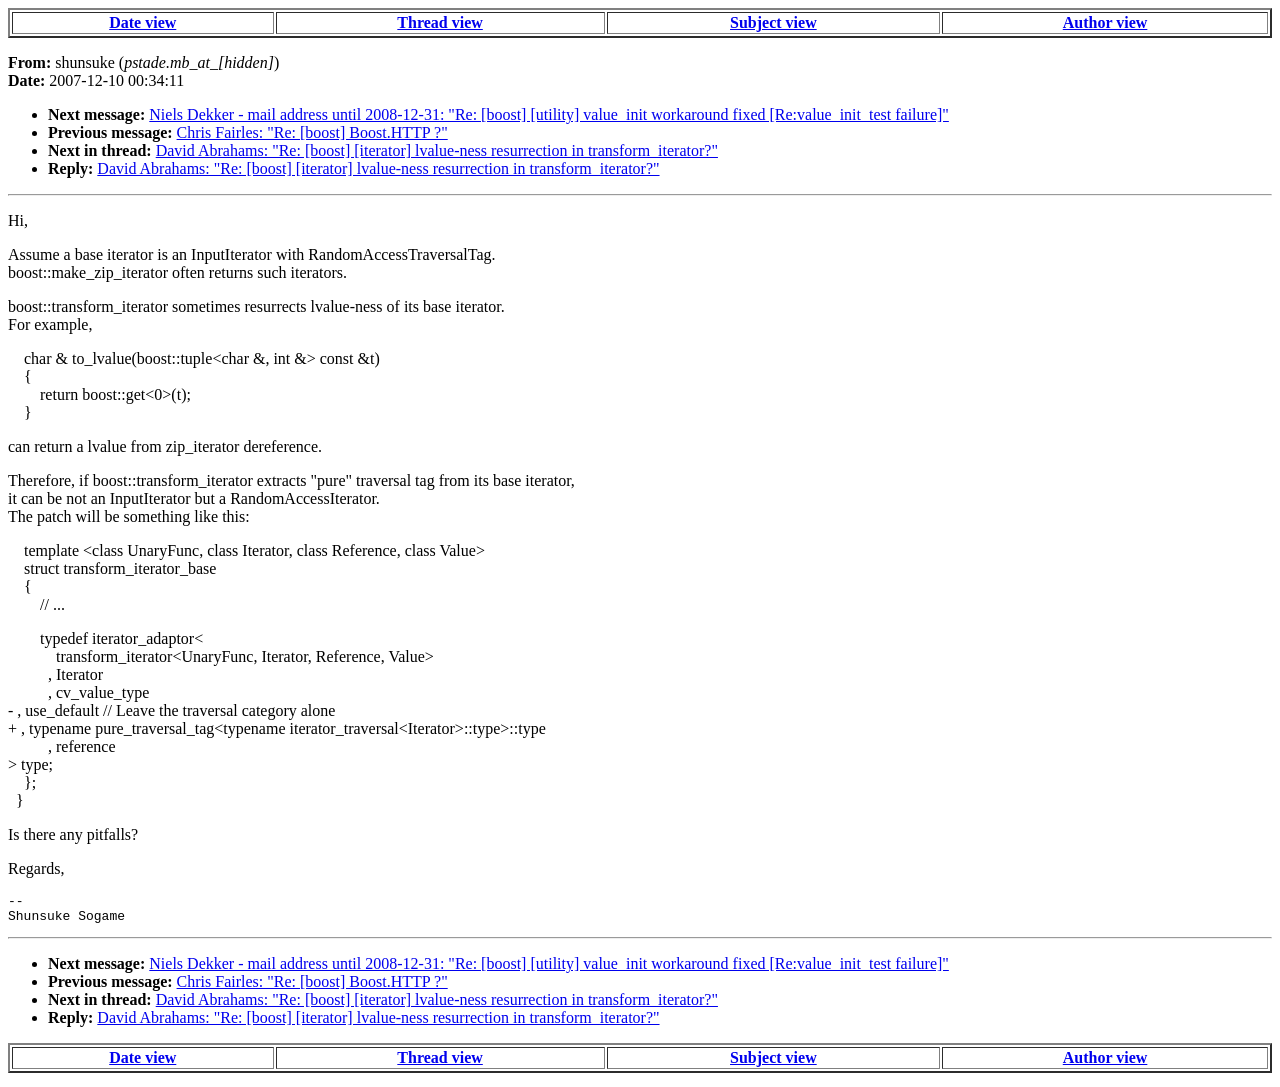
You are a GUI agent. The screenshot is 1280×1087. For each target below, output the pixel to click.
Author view (1105, 22)
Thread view (439, 22)
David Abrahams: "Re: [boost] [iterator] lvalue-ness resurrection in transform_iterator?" (437, 150)
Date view (142, 22)
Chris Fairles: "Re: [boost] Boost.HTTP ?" (312, 132)
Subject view (773, 22)
